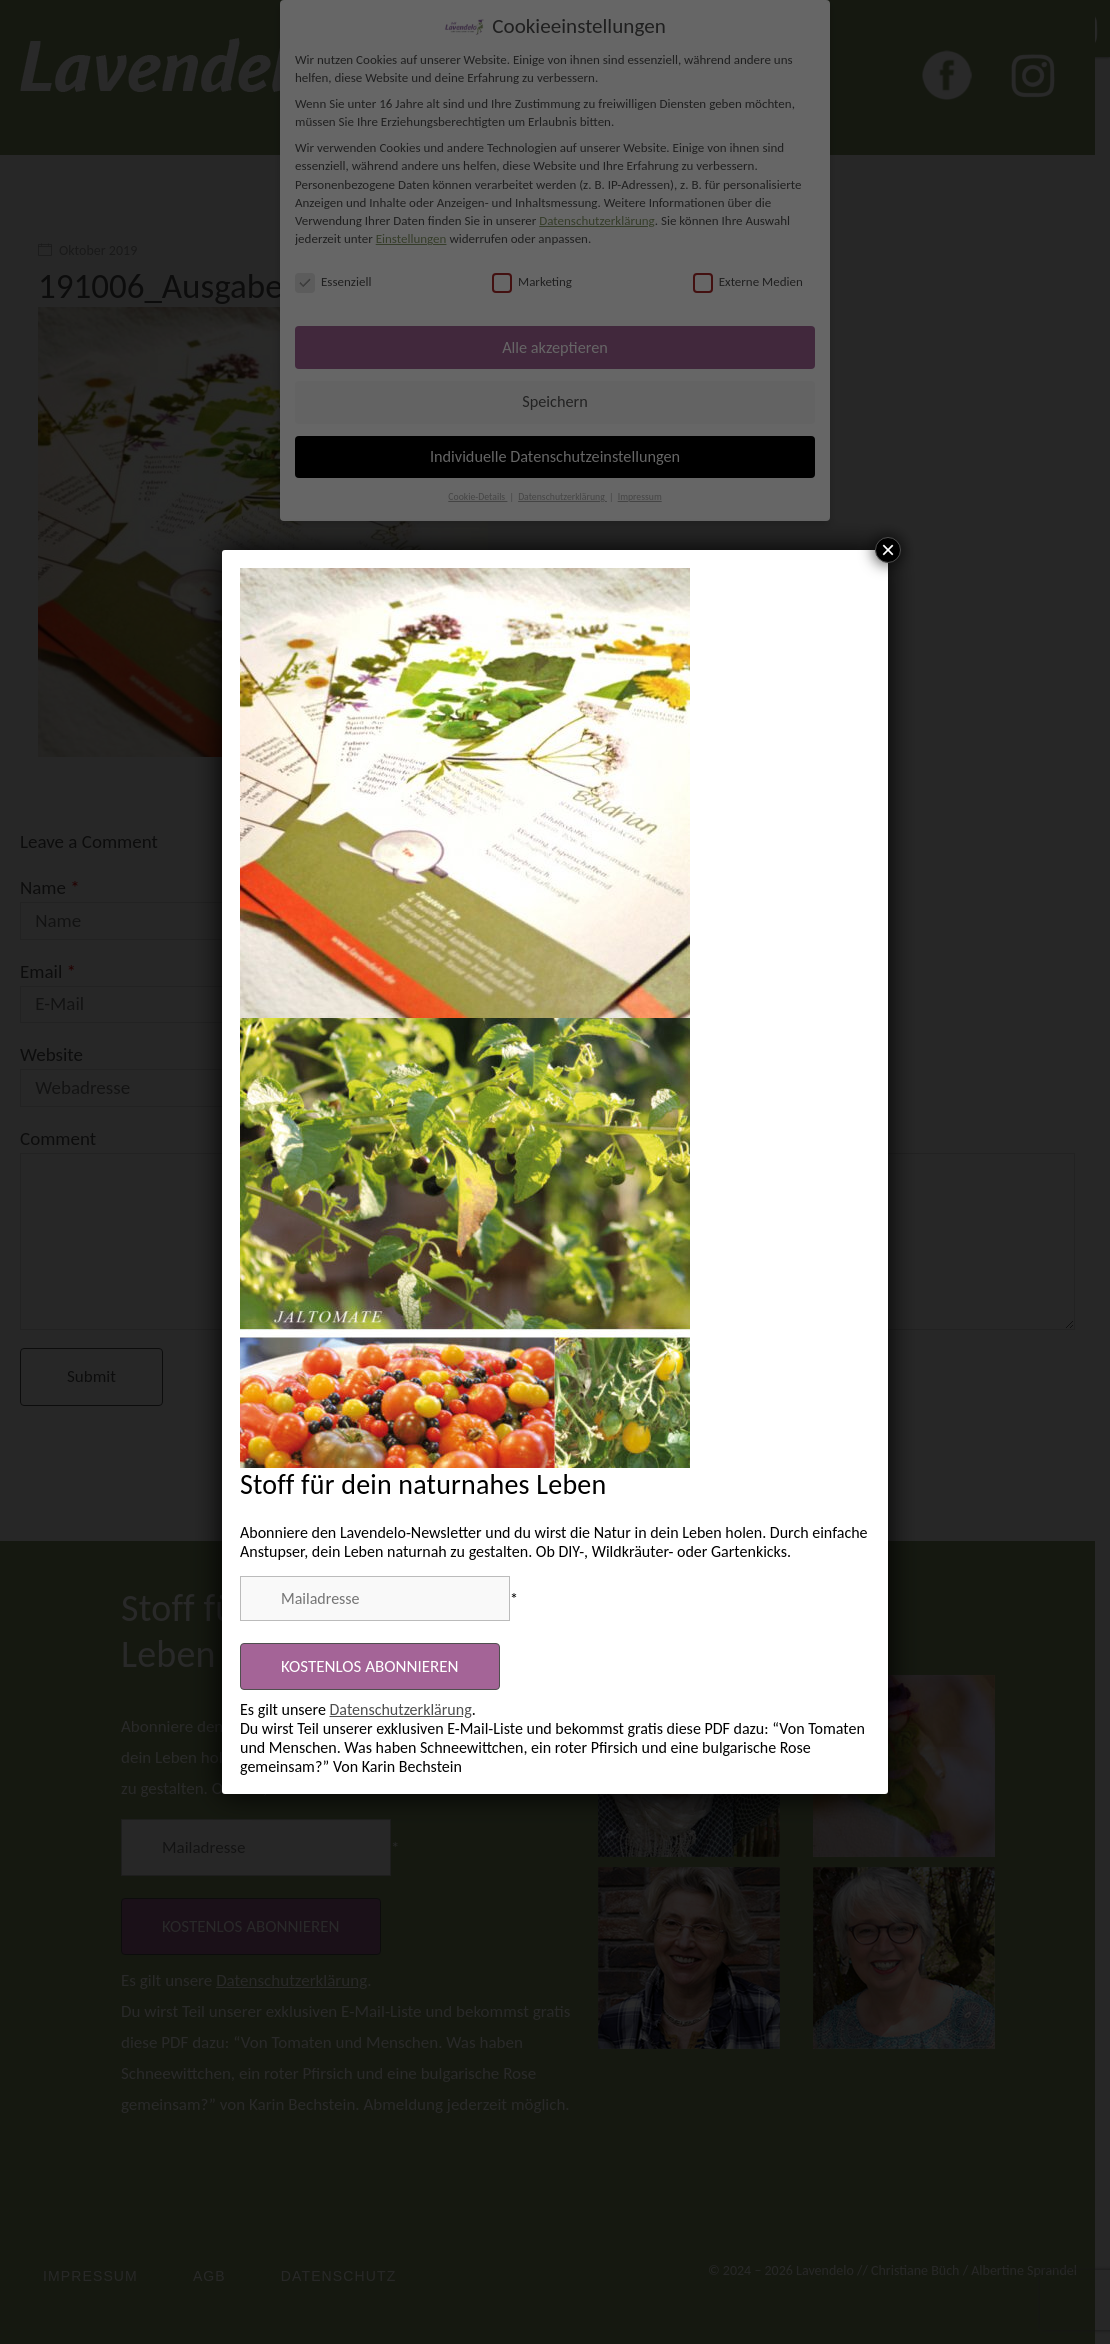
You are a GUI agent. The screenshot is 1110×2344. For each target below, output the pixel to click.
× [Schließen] (888, 550)
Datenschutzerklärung (401, 1709)
